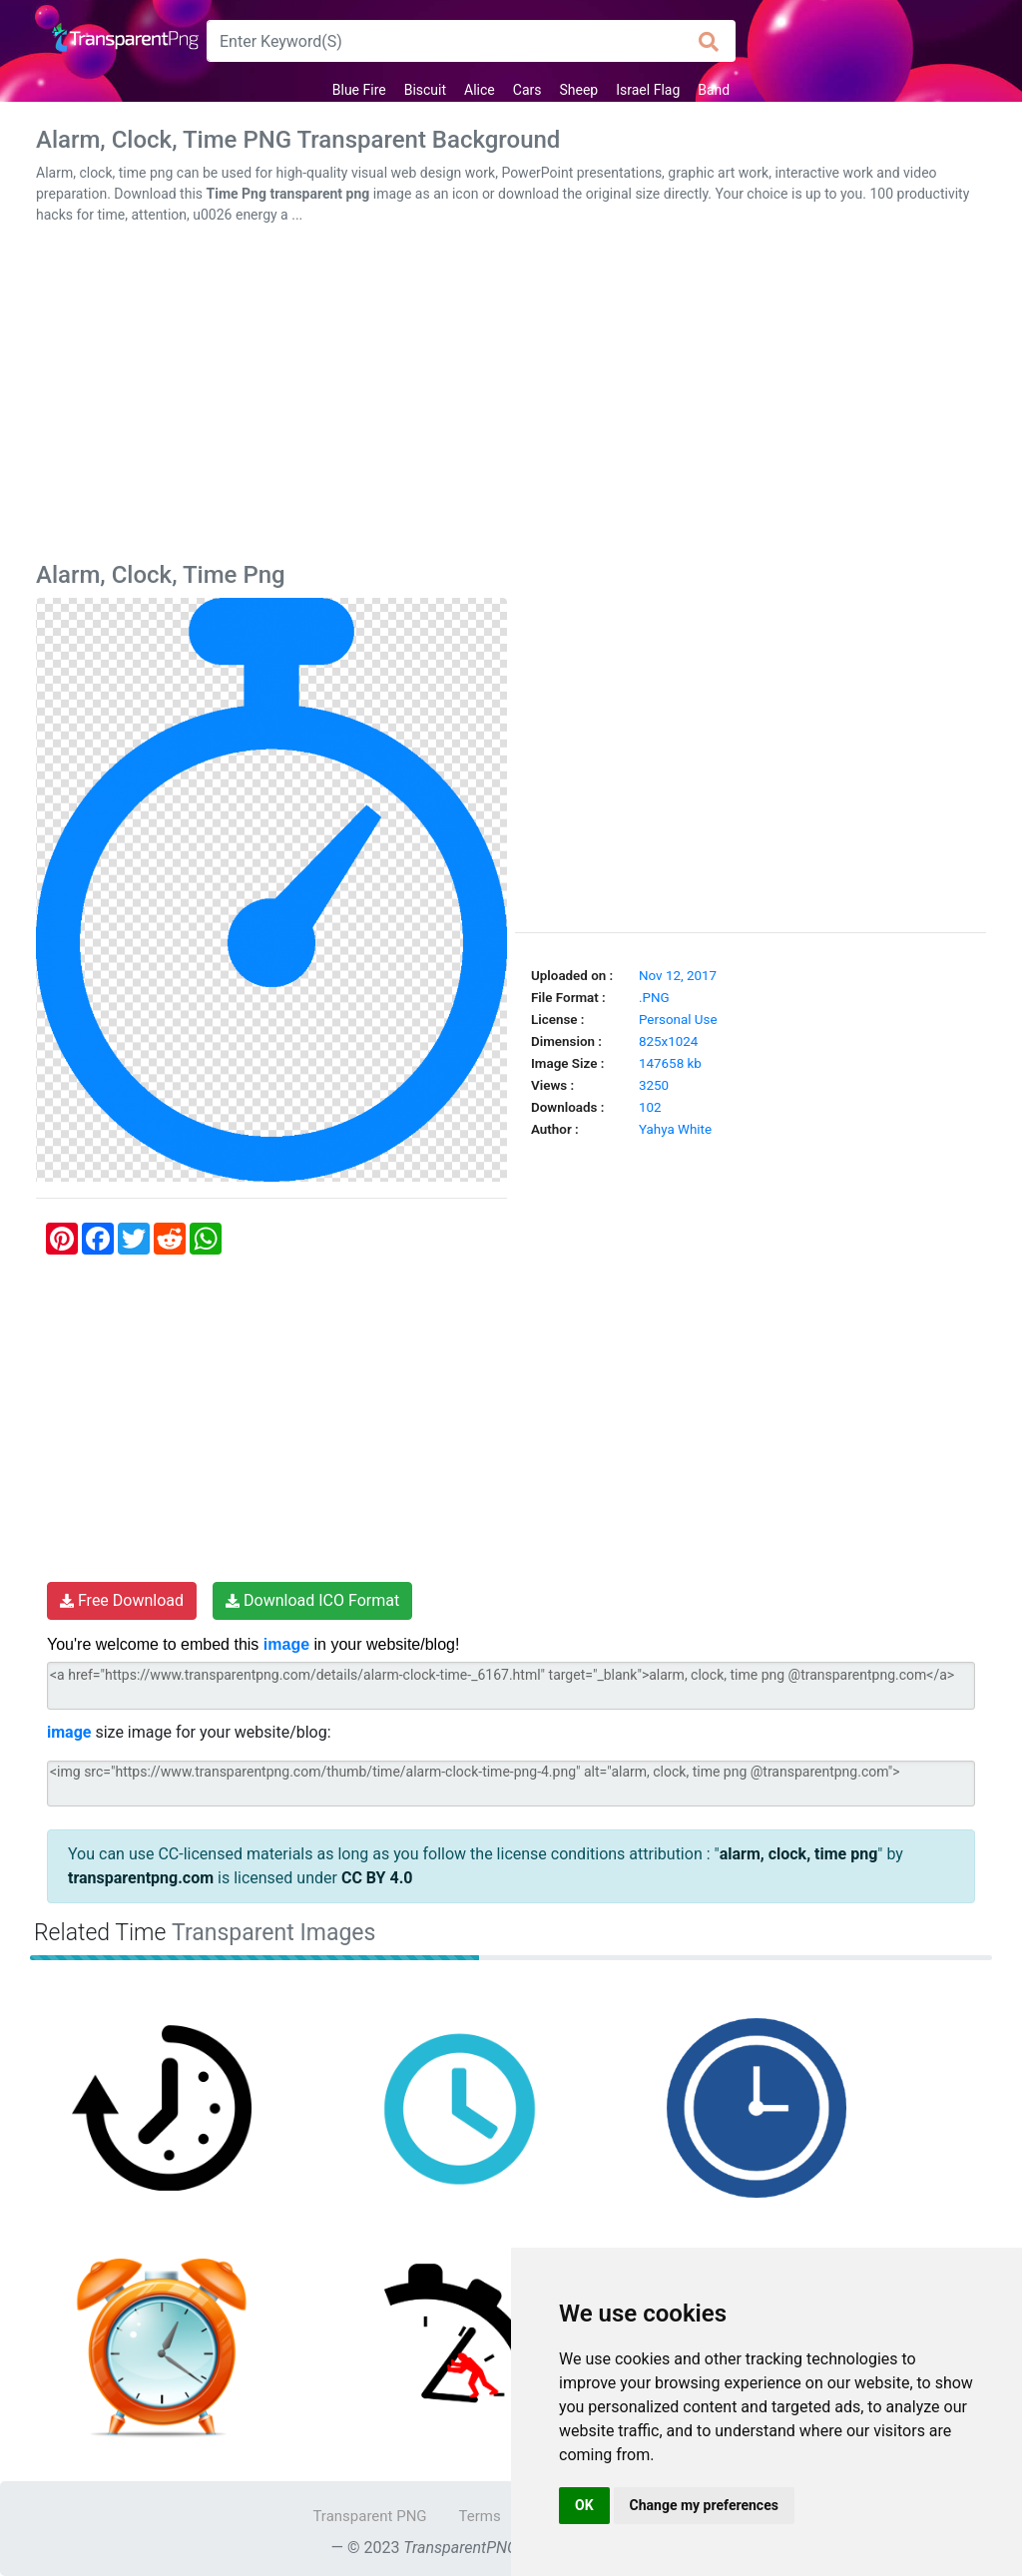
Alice (479, 90)
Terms (480, 2516)
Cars (527, 90)
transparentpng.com (141, 1877)
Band (714, 90)
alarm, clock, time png (799, 1853)
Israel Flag (648, 90)
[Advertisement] (511, 397)
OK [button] (584, 2505)
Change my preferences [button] (704, 2505)
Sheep (578, 90)
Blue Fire (359, 90)
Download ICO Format (312, 1600)
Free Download (122, 1600)
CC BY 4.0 (377, 1877)
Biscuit (425, 90)
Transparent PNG (369, 2516)
